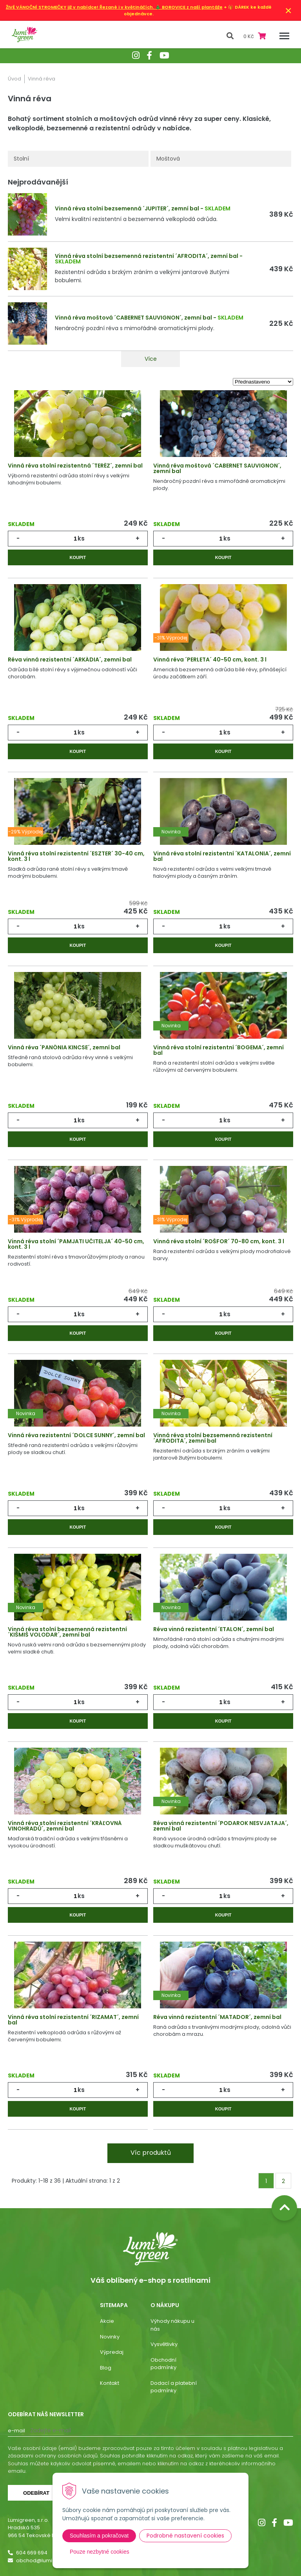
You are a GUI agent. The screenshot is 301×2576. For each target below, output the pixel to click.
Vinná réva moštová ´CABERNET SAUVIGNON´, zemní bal (133, 318)
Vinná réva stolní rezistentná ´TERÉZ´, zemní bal (75, 466)
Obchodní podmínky (163, 2363)
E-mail (16, 2430)
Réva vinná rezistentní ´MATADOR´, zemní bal (217, 2017)
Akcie (107, 2321)
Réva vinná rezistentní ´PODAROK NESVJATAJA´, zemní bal (220, 1825)
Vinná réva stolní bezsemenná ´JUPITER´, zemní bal (127, 208)
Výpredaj (111, 2352)
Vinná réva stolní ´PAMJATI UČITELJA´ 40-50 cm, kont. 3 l (76, 1244)
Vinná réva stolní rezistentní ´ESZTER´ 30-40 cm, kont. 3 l (76, 856)
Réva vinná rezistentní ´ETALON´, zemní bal (213, 1629)
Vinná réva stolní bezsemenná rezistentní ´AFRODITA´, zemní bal (146, 256)
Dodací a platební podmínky (173, 2387)
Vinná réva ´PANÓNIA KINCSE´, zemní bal (64, 1047)
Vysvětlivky (164, 2344)
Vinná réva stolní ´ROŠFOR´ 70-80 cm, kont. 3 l (218, 1241)
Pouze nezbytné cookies (99, 2552)
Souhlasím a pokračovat (99, 2535)
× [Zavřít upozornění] (288, 10)
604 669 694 (31, 2552)
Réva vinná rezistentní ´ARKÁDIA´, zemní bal (70, 659)
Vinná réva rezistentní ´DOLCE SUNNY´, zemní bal (76, 1435)
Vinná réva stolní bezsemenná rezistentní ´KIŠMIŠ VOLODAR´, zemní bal (67, 1632)
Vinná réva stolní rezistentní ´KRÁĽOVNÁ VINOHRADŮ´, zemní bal (65, 1825)
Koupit (78, 557)
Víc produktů (151, 2152)
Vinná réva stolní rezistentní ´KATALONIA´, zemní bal (222, 856)
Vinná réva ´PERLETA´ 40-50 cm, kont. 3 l (210, 659)
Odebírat (36, 2493)
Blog (105, 2367)
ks (81, 538)
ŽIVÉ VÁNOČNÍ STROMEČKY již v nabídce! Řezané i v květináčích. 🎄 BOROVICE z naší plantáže (114, 7)
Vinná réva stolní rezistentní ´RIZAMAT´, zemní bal (73, 2019)
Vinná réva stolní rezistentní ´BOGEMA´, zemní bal (218, 1050)
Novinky (110, 2336)
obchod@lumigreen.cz (45, 2560)
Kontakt (109, 2383)
